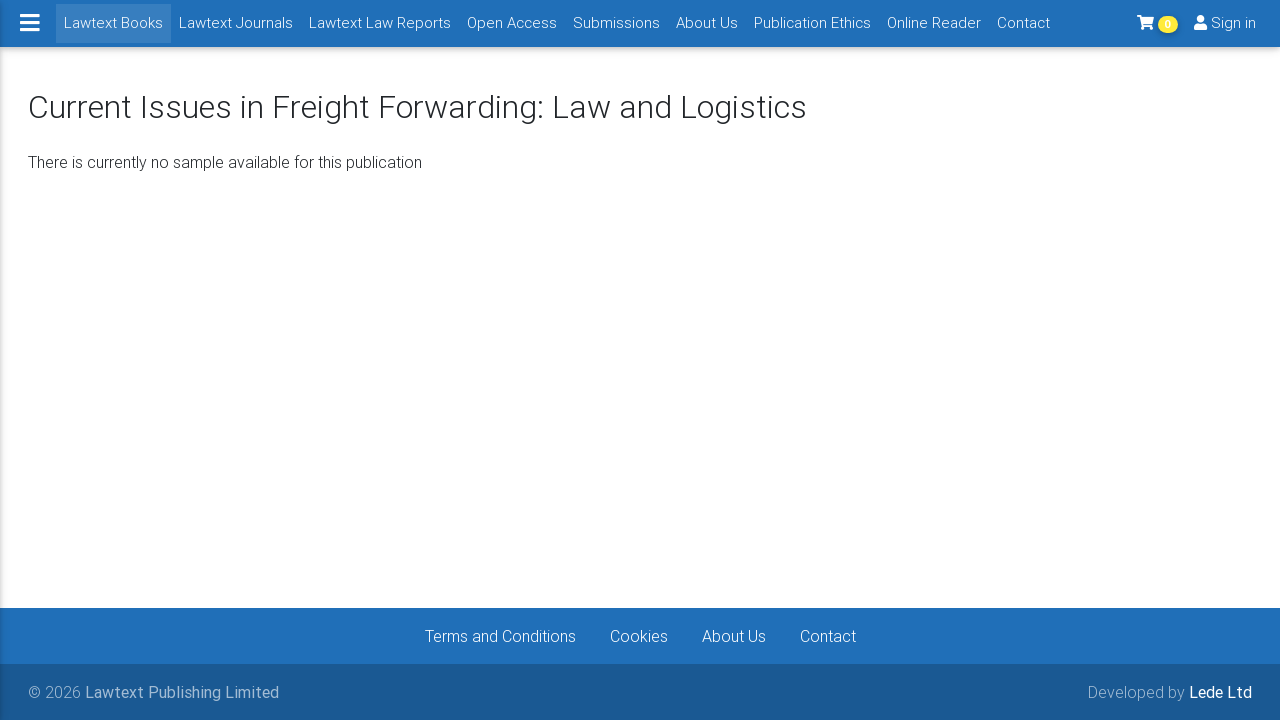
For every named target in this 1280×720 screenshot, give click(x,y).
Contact (1023, 30)
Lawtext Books (117, 29)
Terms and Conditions (500, 636)
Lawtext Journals (236, 30)
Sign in (1225, 30)
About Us (707, 30)
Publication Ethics (812, 30)
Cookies (639, 636)
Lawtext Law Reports (380, 30)
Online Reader (934, 30)
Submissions (616, 30)
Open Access (512, 30)
